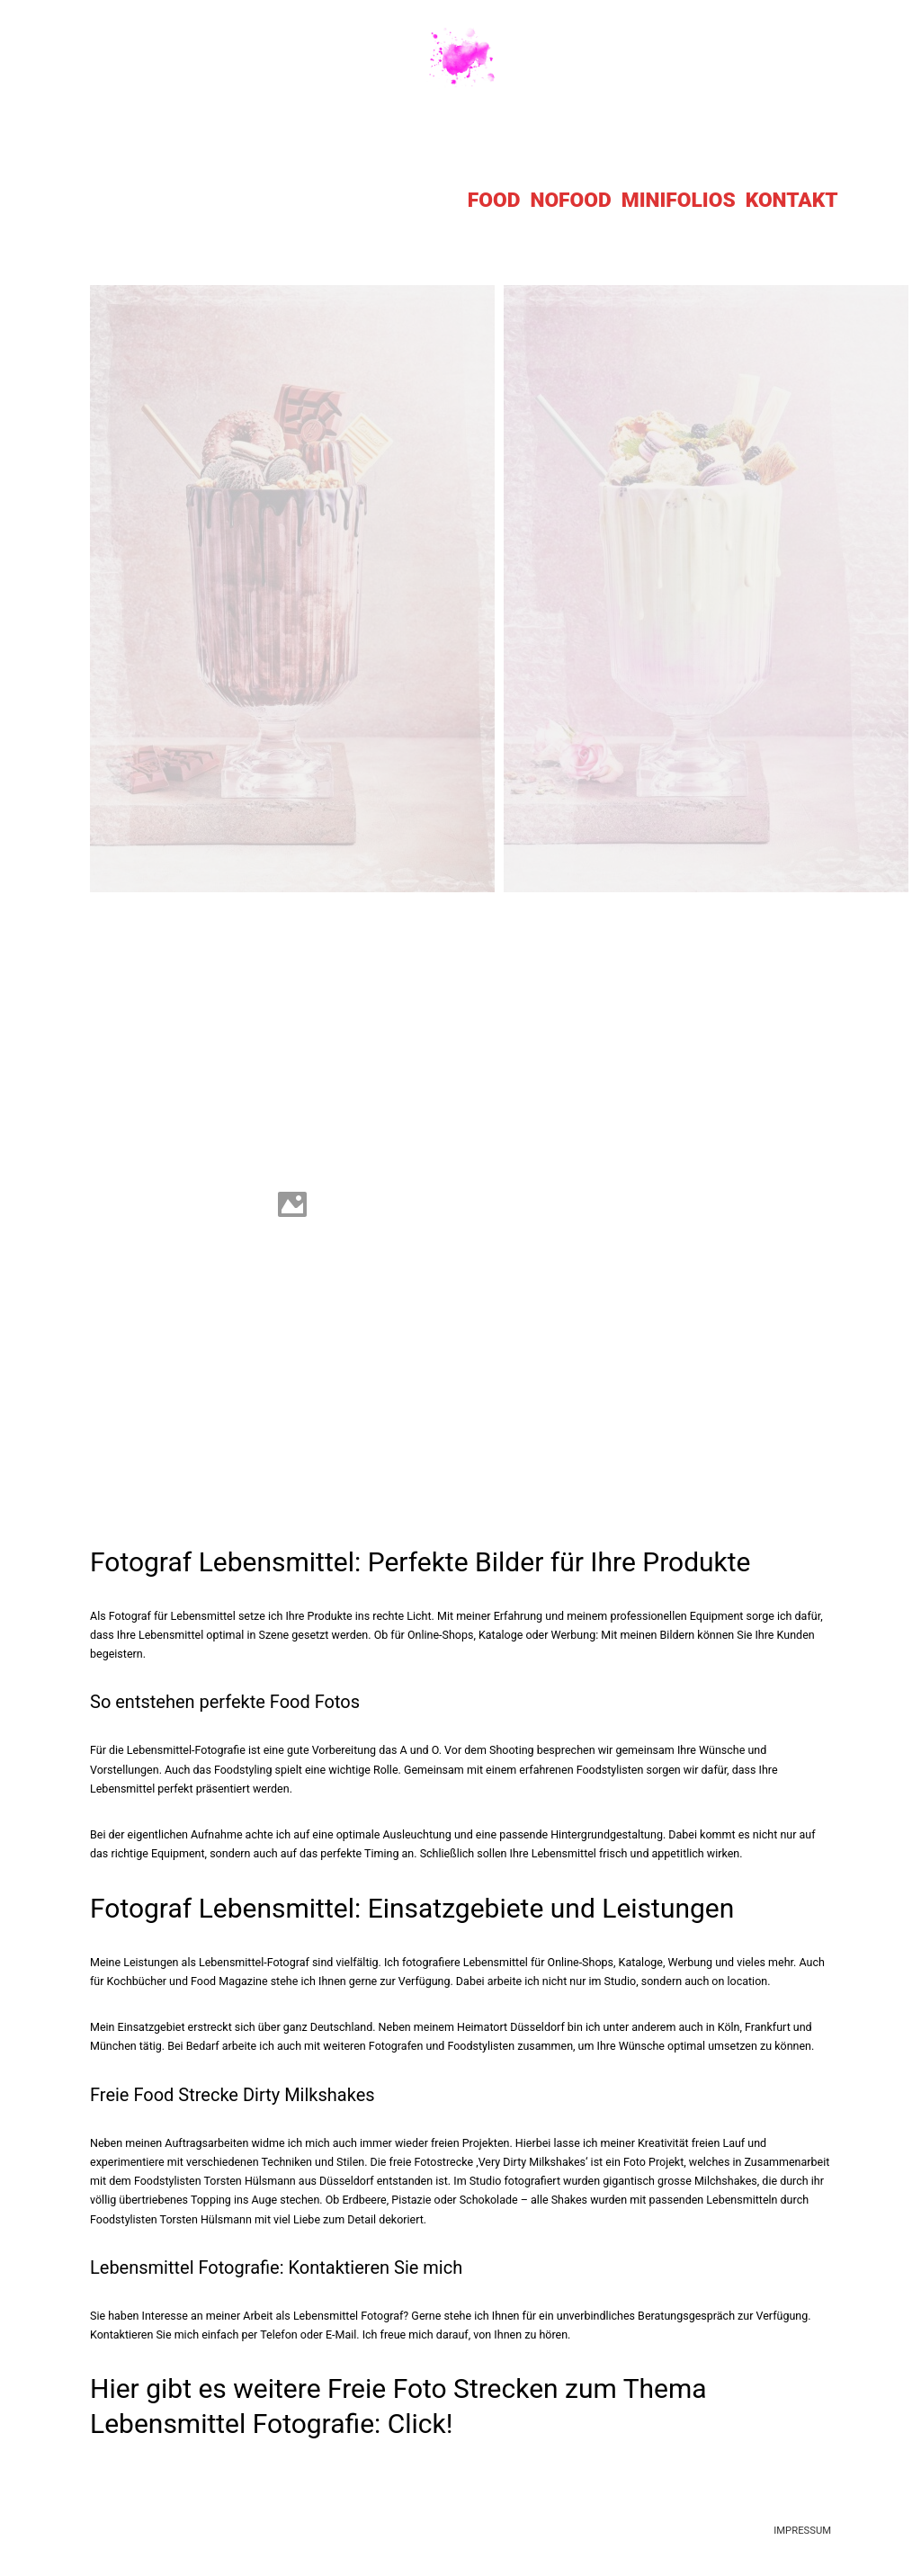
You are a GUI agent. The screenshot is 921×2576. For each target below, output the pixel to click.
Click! (420, 2423)
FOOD (494, 200)
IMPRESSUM (802, 2530)
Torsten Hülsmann (249, 2180)
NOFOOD (570, 200)
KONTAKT (792, 200)
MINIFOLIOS (678, 200)
